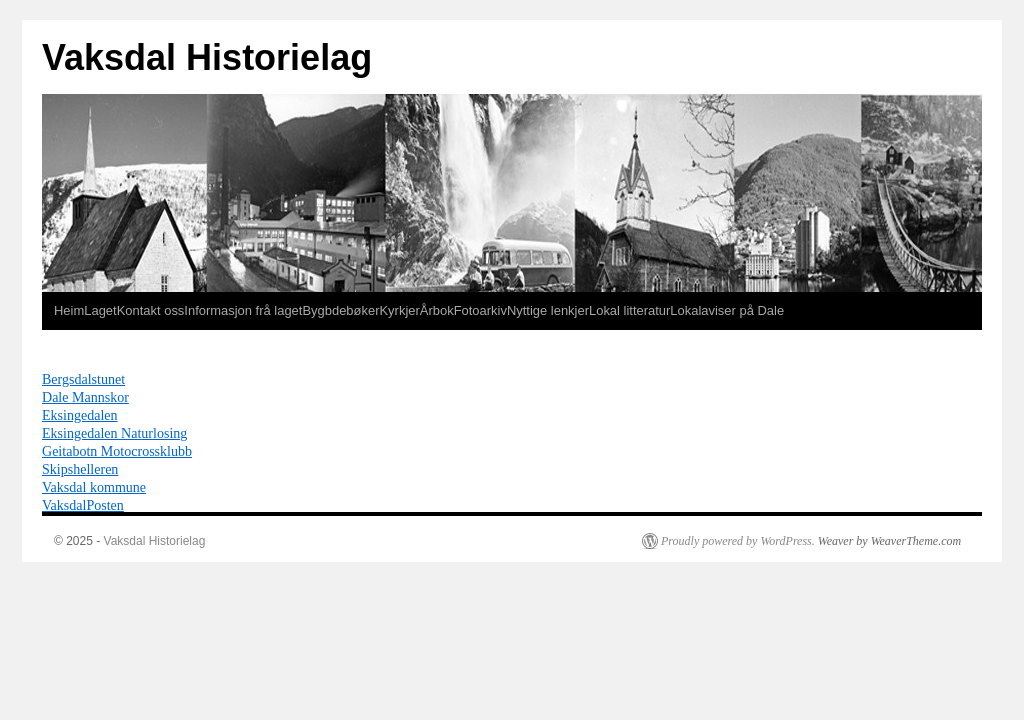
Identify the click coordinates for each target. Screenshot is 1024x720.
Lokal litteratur (629, 310)
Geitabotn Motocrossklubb (117, 451)
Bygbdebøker (340, 310)
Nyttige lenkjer (548, 310)
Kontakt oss (151, 310)
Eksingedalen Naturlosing (114, 433)
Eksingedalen (80, 415)
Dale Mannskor (85, 397)
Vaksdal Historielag (207, 57)
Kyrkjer (399, 310)
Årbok (437, 310)
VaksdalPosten (83, 505)
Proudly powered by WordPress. (738, 541)
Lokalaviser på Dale (727, 310)
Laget (100, 310)
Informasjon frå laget (243, 310)
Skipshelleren (80, 469)
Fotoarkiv (480, 310)
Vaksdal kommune (94, 487)
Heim (69, 310)
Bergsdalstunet (83, 379)
